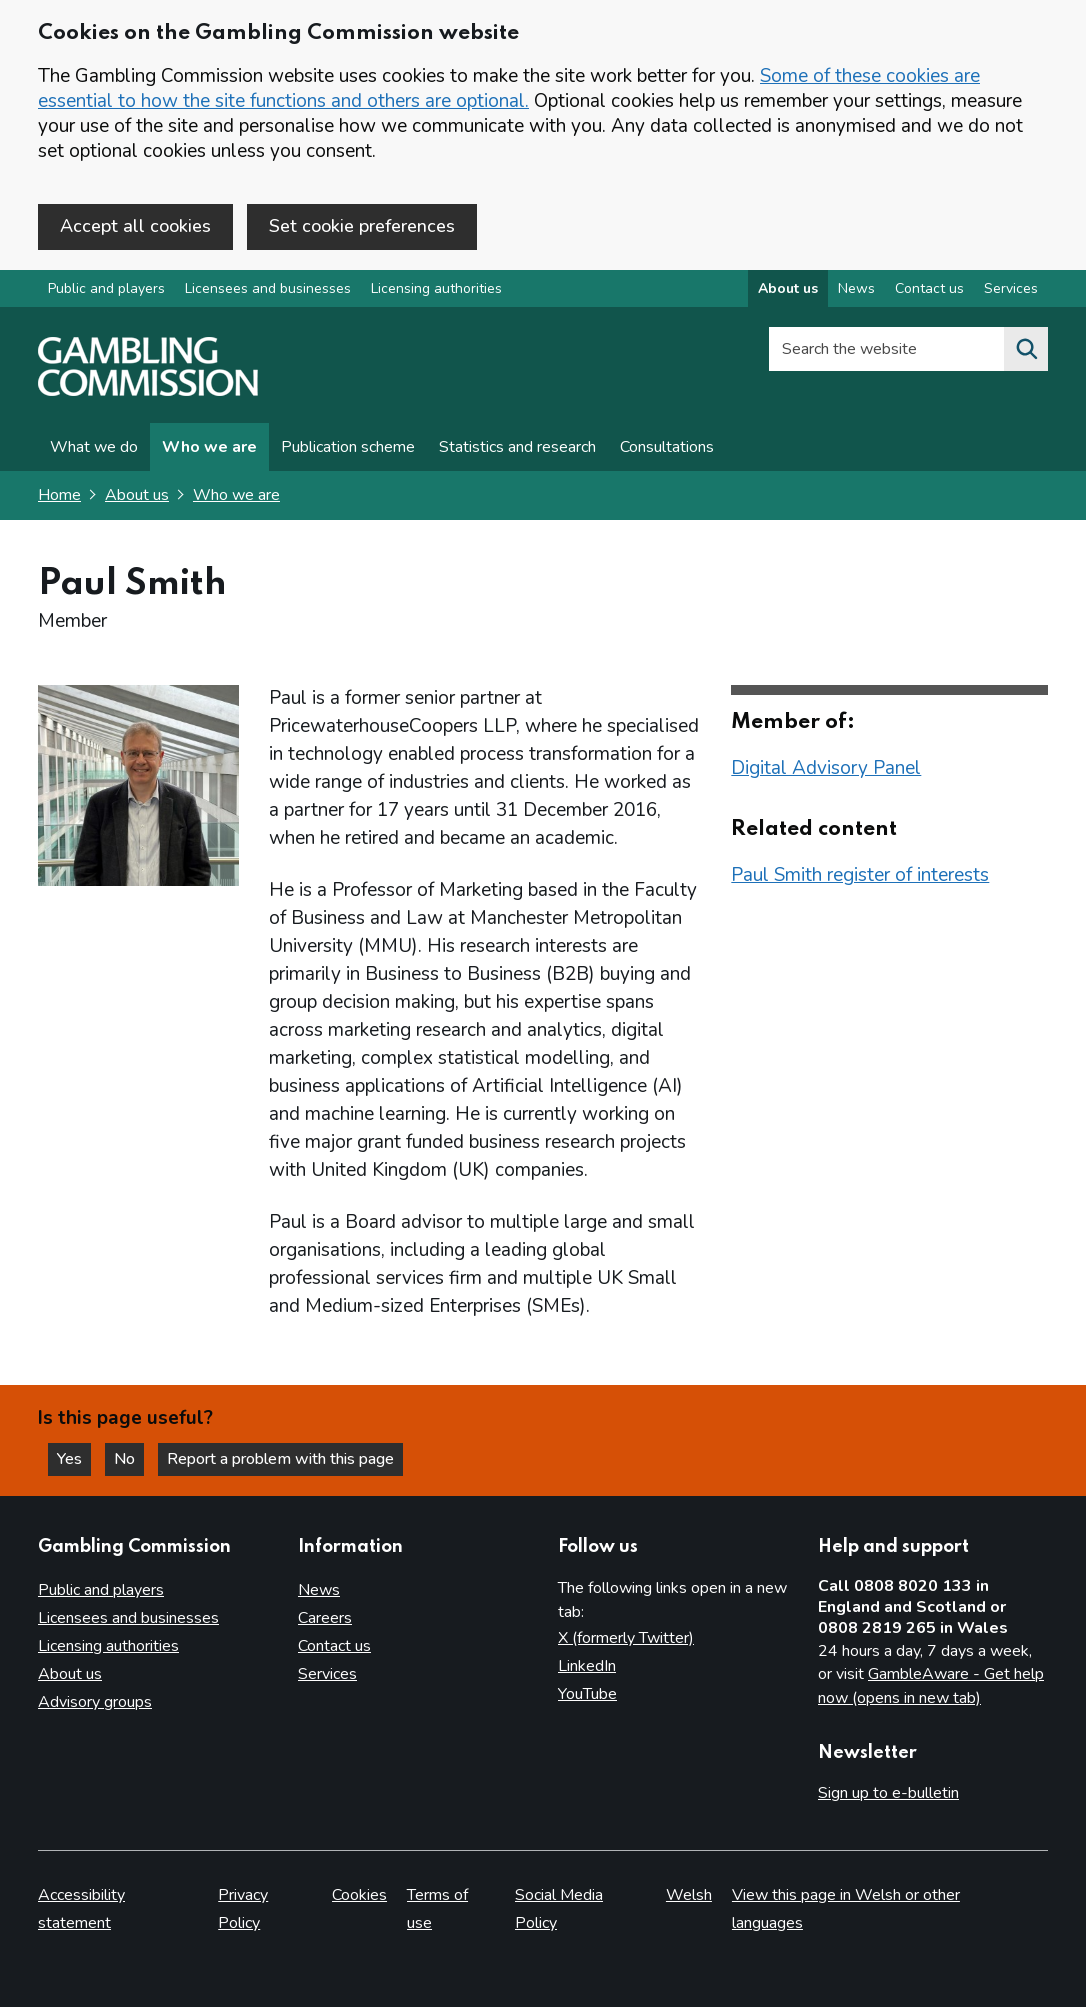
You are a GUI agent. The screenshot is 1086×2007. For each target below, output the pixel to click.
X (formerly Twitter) (626, 1638)
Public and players (106, 288)
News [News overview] (856, 288)
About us (137, 495)
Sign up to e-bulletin (888, 1793)
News (319, 1590)
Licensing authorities (436, 288)
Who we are (209, 447)
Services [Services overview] (1011, 288)
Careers (325, 1618)
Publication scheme (348, 447)
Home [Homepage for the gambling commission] (59, 495)
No (129, 1459)
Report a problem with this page (280, 1459)
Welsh (689, 1895)
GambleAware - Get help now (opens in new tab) (931, 1686)
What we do (94, 447)
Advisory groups (95, 1702)
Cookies (359, 1895)
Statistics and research (517, 447)
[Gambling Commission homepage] (148, 391)
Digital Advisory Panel (826, 768)
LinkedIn (587, 1666)
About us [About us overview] (788, 288)
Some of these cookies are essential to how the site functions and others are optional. (509, 88)
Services (327, 1674)
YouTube (587, 1694)
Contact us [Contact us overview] (929, 288)
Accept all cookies (135, 226)
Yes (74, 1459)
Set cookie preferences (362, 226)
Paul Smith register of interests (860, 875)
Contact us (334, 1646)
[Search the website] (1026, 349)
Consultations (667, 447)
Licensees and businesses (268, 288)
